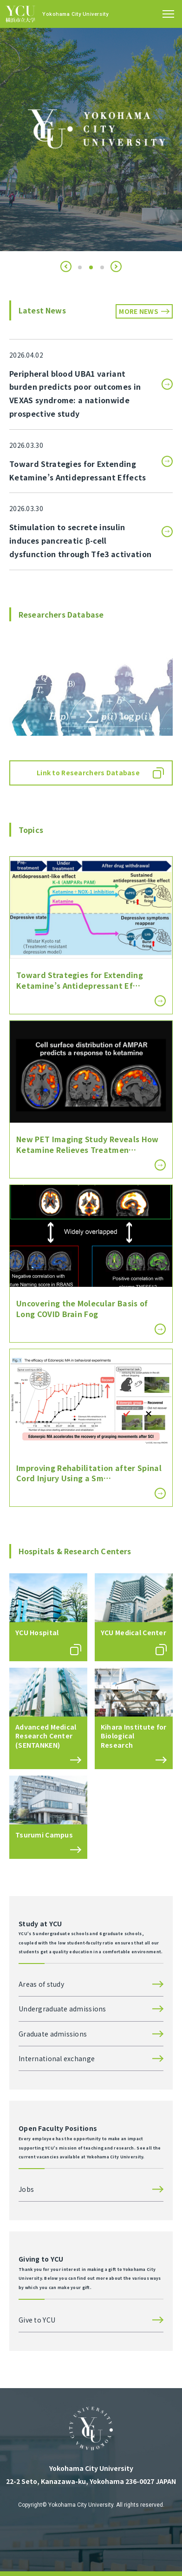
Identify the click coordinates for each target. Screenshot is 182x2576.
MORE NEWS (138, 311)
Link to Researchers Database (88, 772)
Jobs (26, 2189)
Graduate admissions (53, 2033)
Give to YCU (37, 2319)
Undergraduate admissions (62, 2008)
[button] (66, 266)
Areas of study (41, 1984)
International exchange (57, 2058)
